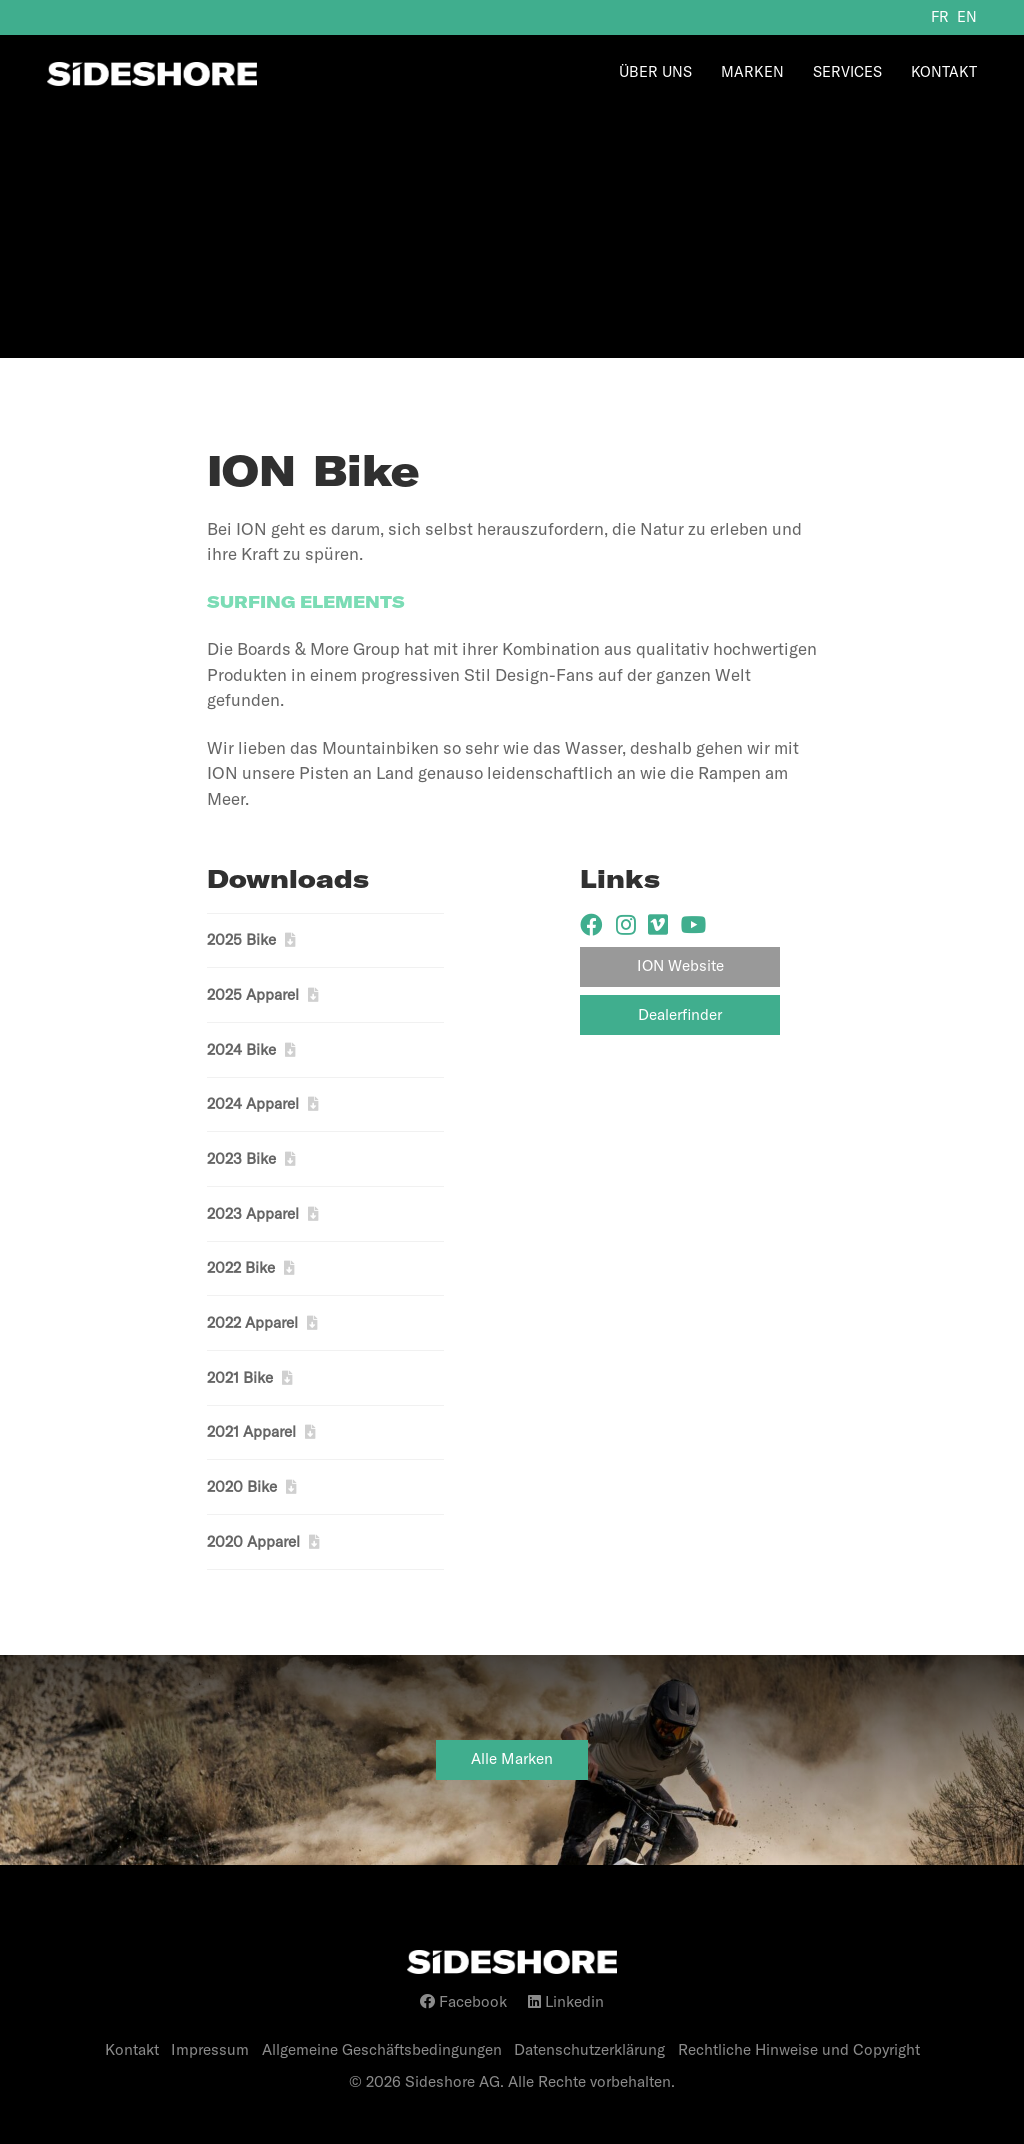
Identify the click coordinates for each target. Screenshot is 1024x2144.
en (967, 17)
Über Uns (655, 72)
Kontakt (944, 72)
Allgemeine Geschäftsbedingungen (382, 2049)
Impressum (210, 2049)
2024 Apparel (253, 1103)
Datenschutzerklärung (589, 2049)
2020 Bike (242, 1486)
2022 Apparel (252, 1322)
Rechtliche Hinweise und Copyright (799, 2049)
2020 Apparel (253, 1541)
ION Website (680, 965)
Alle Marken (512, 1758)
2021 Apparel (251, 1431)
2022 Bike (241, 1267)
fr (940, 17)
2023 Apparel (253, 1213)
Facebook (463, 2001)
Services (847, 72)
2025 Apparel (253, 994)
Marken (752, 72)
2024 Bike (241, 1049)
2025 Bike (241, 939)
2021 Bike (240, 1377)
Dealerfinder (680, 1014)
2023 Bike (241, 1158)
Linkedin (566, 2001)
